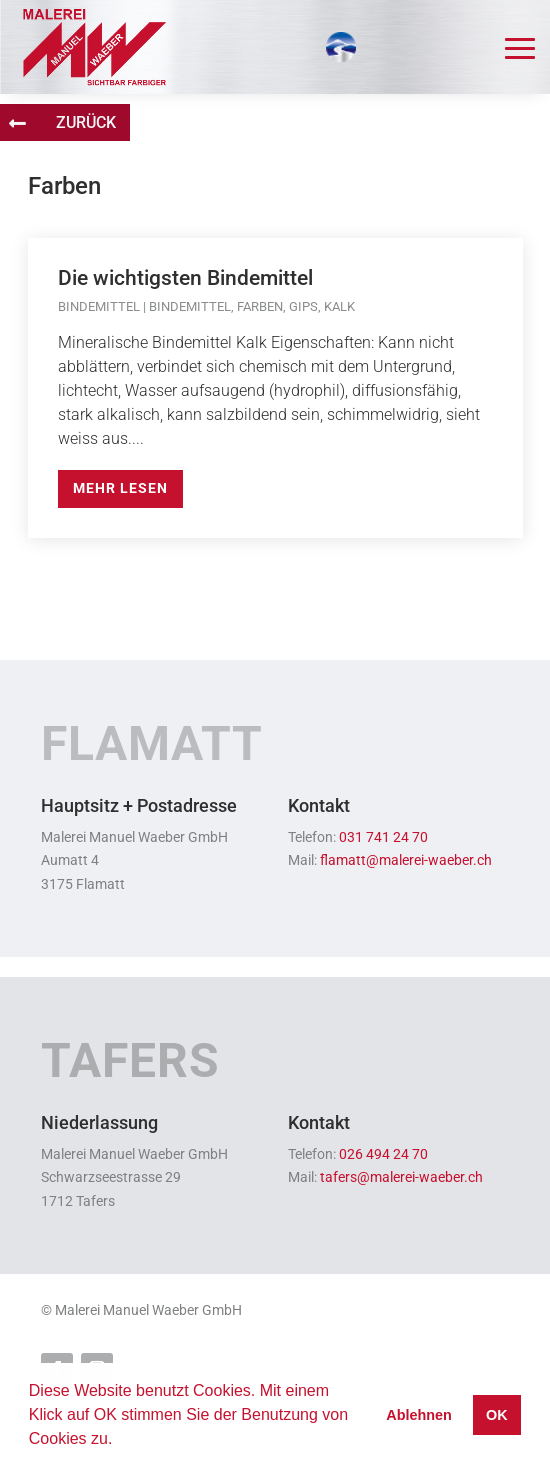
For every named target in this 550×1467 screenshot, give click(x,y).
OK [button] (497, 1415)
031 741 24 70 (383, 837)
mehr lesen (120, 488)
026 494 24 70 (383, 1154)
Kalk (339, 306)
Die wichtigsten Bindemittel (185, 278)
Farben (260, 306)
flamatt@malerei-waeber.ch (406, 860)
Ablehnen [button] (419, 1415)
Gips (303, 306)
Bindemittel (99, 306)
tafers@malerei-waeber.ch (401, 1177)
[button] (120, 1441)
